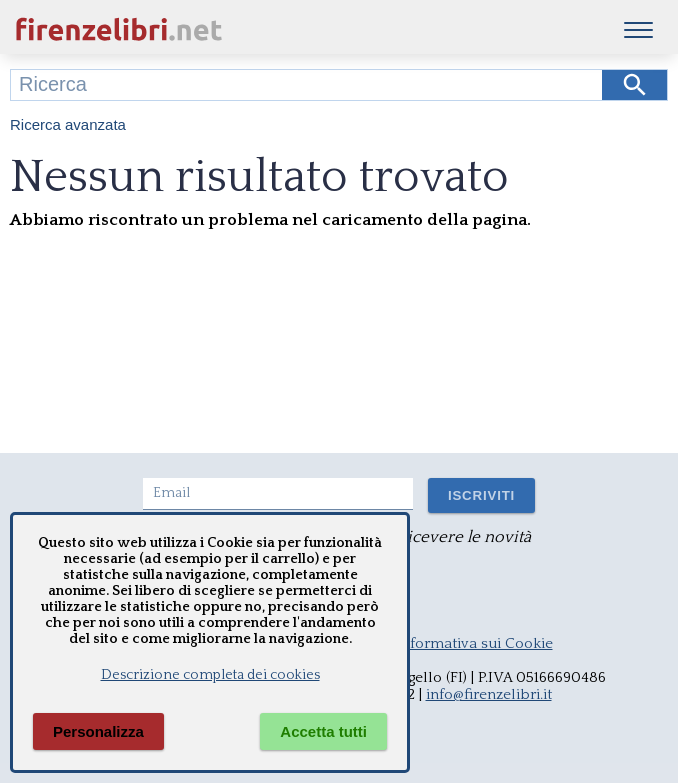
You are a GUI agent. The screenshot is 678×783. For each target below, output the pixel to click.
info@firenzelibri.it (489, 694)
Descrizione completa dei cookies (210, 675)
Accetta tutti (323, 731)
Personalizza (98, 731)
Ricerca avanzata (68, 124)
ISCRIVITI (481, 495)
